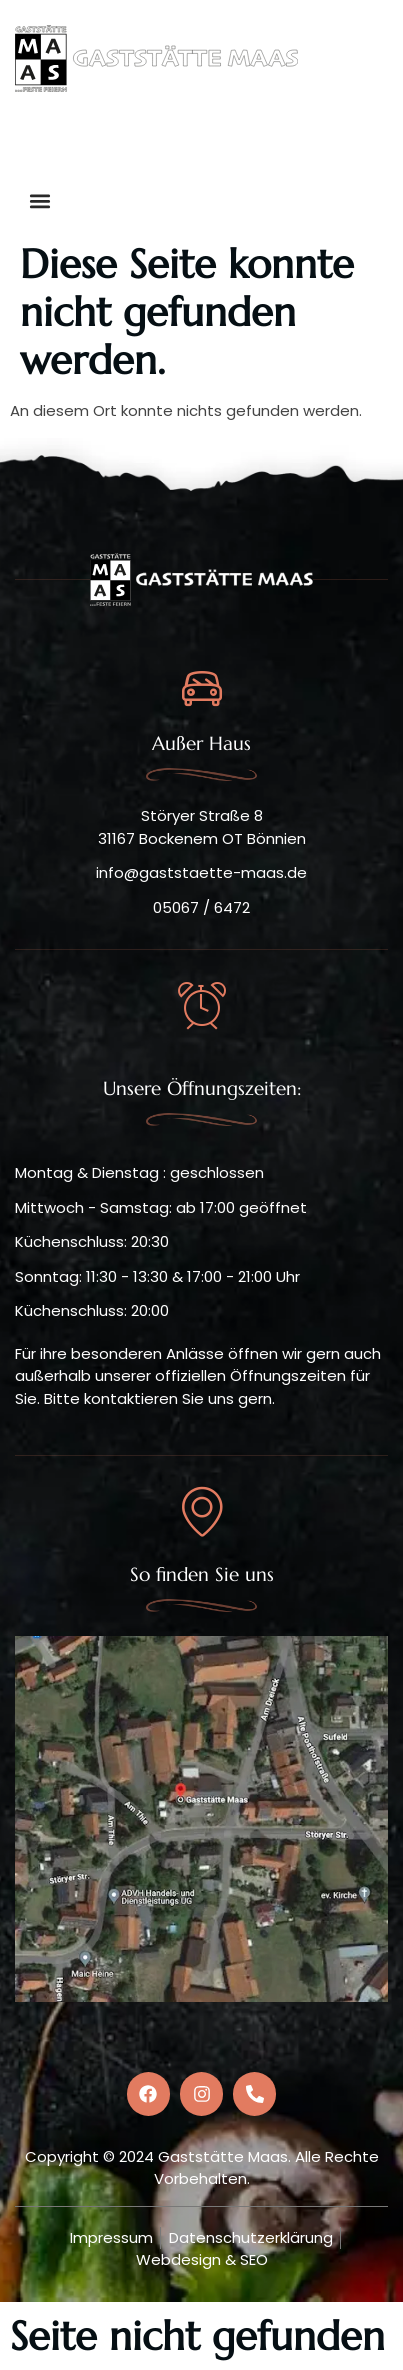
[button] (250, 142)
